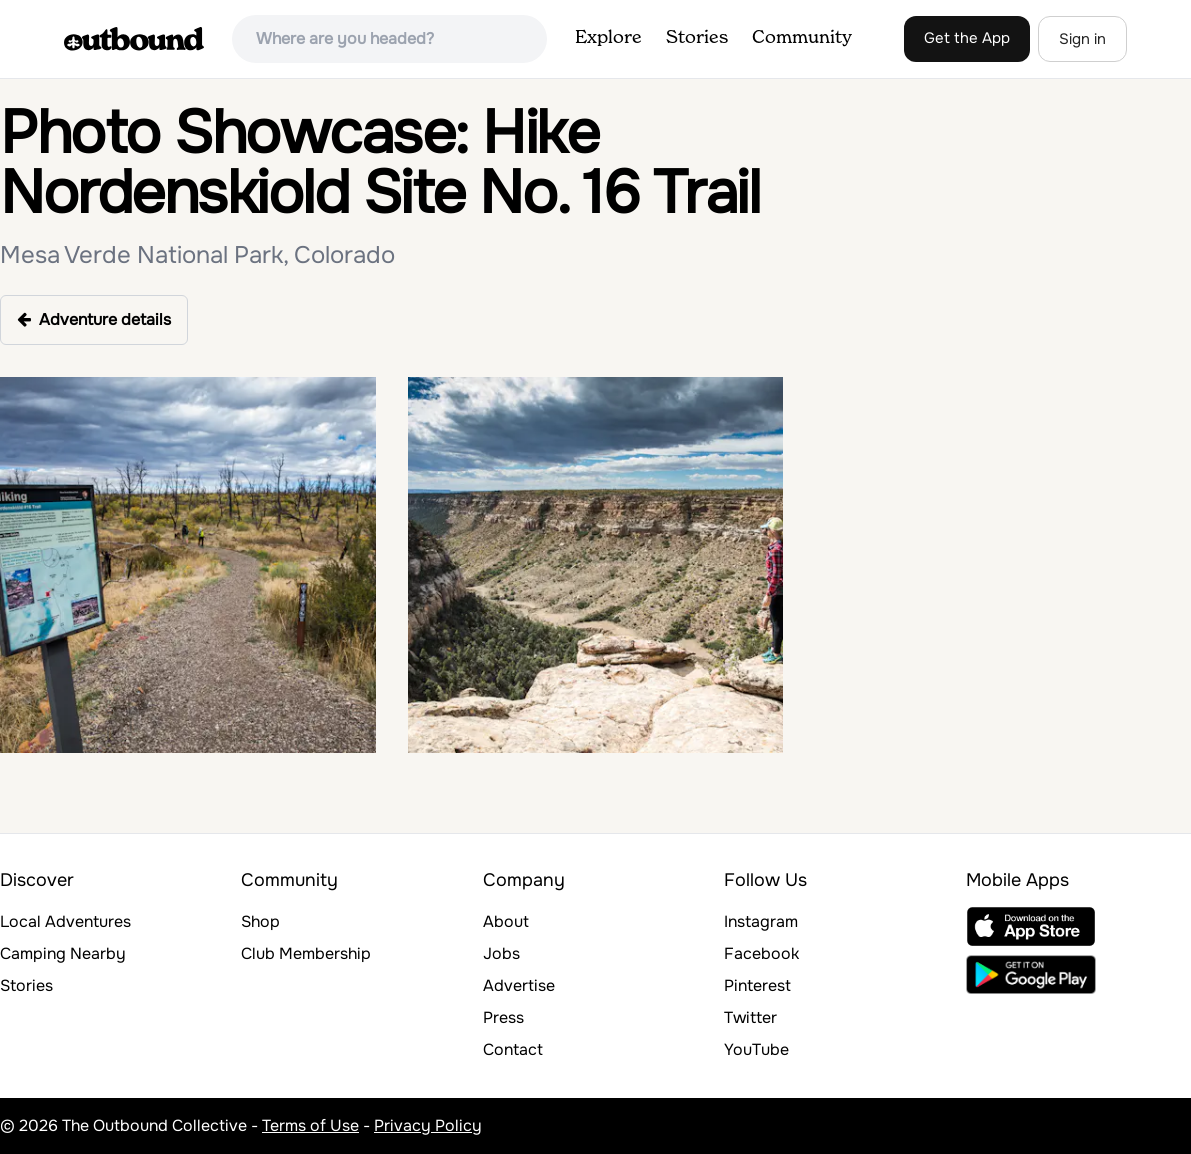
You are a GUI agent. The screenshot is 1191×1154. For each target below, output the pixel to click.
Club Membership (306, 953)
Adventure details (94, 319)
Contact (513, 1049)
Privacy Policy (428, 1125)
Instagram (761, 921)
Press (503, 1017)
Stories (697, 38)
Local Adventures (65, 921)
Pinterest (757, 985)
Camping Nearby (63, 953)
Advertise (519, 985)
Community (802, 38)
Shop (260, 921)
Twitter (750, 1017)
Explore (608, 38)
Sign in (1082, 39)
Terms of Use (310, 1125)
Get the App (967, 38)
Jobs (501, 953)
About (506, 921)
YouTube (756, 1049)
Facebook (761, 953)
